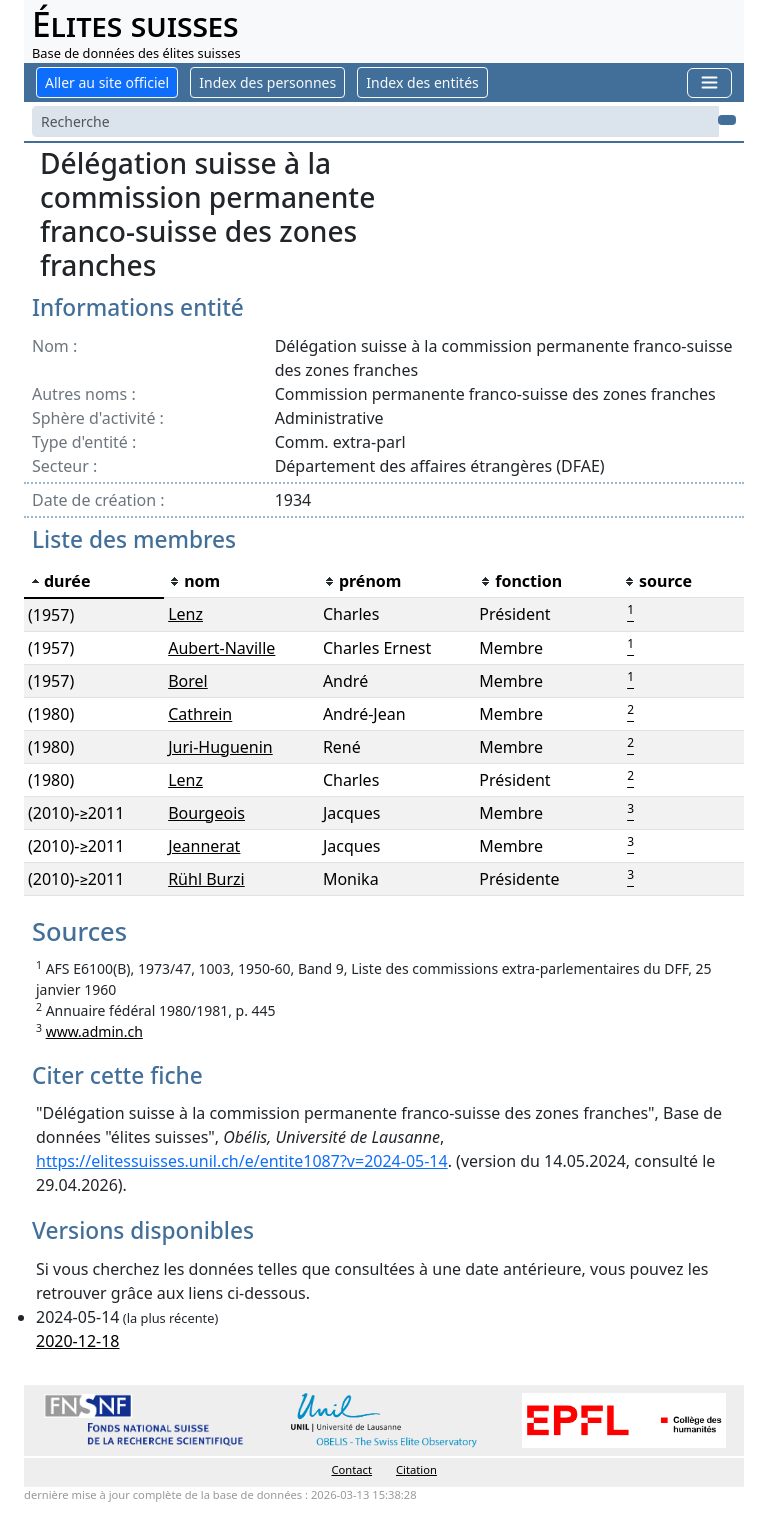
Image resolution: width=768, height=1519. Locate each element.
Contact (352, 1469)
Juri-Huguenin (220, 747)
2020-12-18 (78, 1341)
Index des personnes (267, 82)
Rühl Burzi (206, 879)
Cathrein (200, 714)
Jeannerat (204, 846)
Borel (188, 681)
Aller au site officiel (107, 82)
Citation (416, 1469)
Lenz (185, 614)
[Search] (375, 121)
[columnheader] (94, 581)
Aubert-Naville (221, 648)
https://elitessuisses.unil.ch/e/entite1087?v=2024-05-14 (242, 1161)
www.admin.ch (94, 1031)
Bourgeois (206, 813)
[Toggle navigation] (709, 82)
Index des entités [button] (422, 82)
